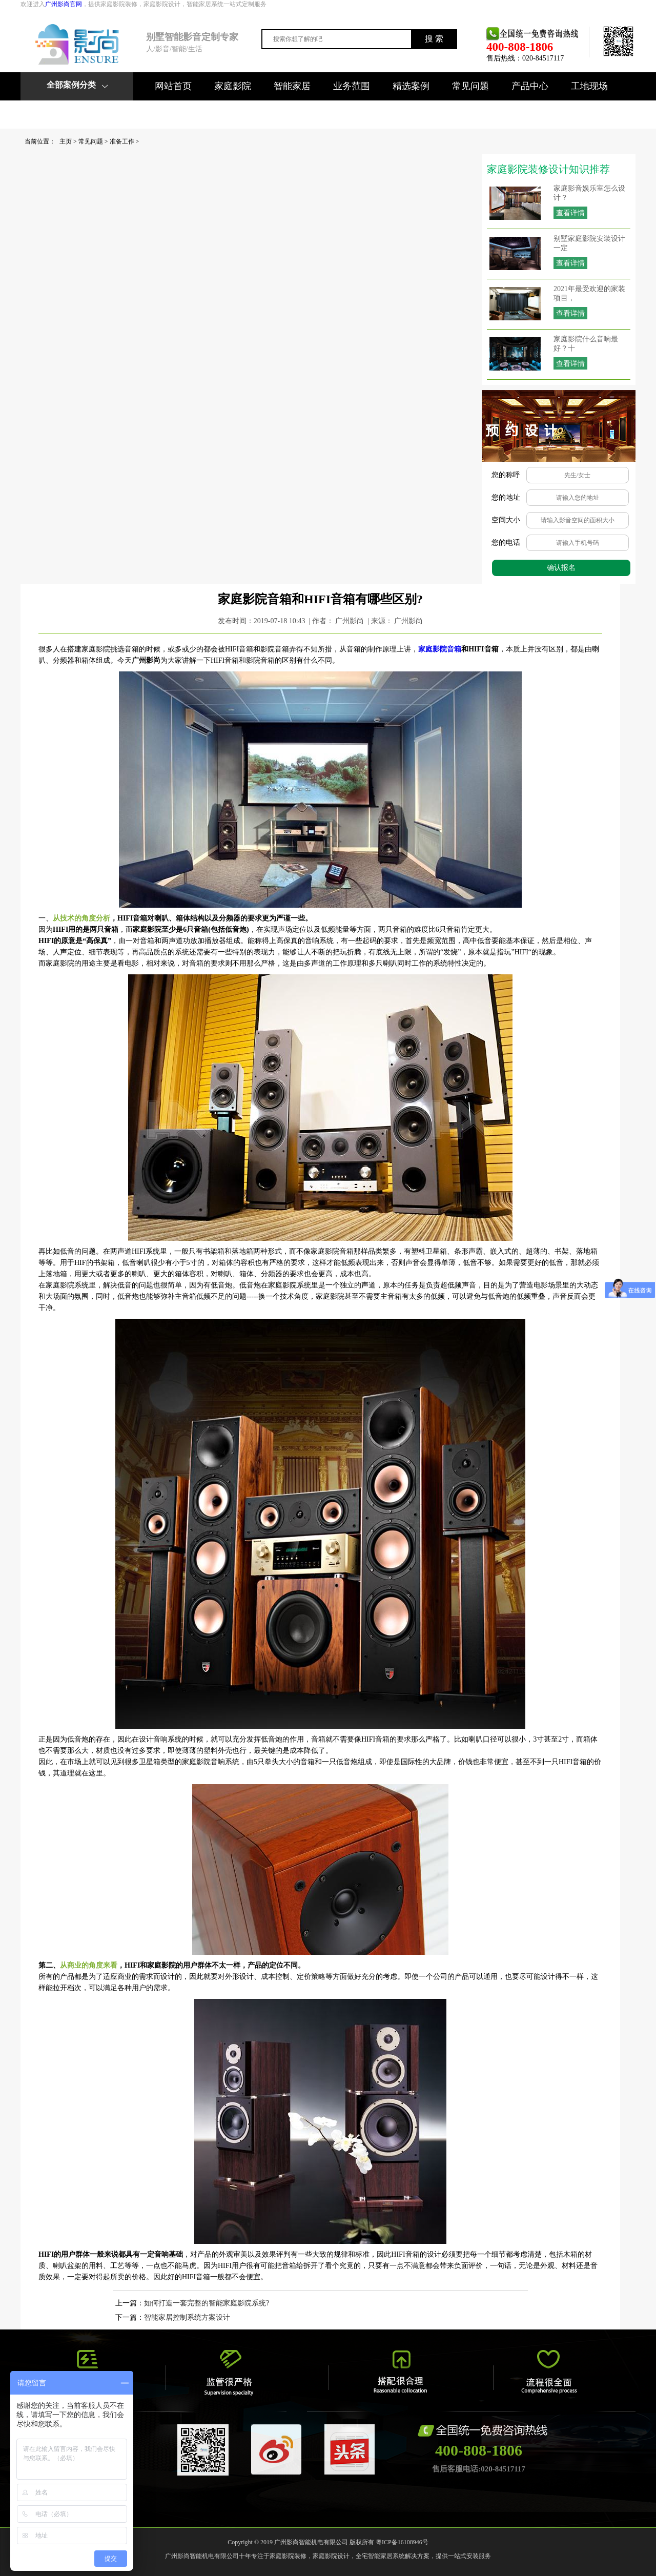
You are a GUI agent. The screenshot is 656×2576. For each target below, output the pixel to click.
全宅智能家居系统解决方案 (392, 2556)
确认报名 (561, 567)
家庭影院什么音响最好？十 (586, 343)
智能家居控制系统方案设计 (187, 2317)
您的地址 (505, 497)
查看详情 (570, 213)
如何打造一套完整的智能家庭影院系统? (206, 2303)
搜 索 (434, 38)
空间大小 (505, 520)
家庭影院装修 (288, 2556)
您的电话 (505, 542)
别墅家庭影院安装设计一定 (589, 243)
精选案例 (411, 86)
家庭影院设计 (331, 2556)
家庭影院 (232, 86)
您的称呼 (505, 475)
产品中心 (529, 86)
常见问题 (470, 86)
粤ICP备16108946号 (402, 2542)
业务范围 (351, 86)
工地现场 (589, 86)
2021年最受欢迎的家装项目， (589, 293)
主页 (65, 141)
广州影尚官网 (63, 4)
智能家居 (292, 86)
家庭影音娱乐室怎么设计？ (589, 193)
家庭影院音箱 (439, 649)
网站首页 (173, 86)
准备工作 (122, 141)
